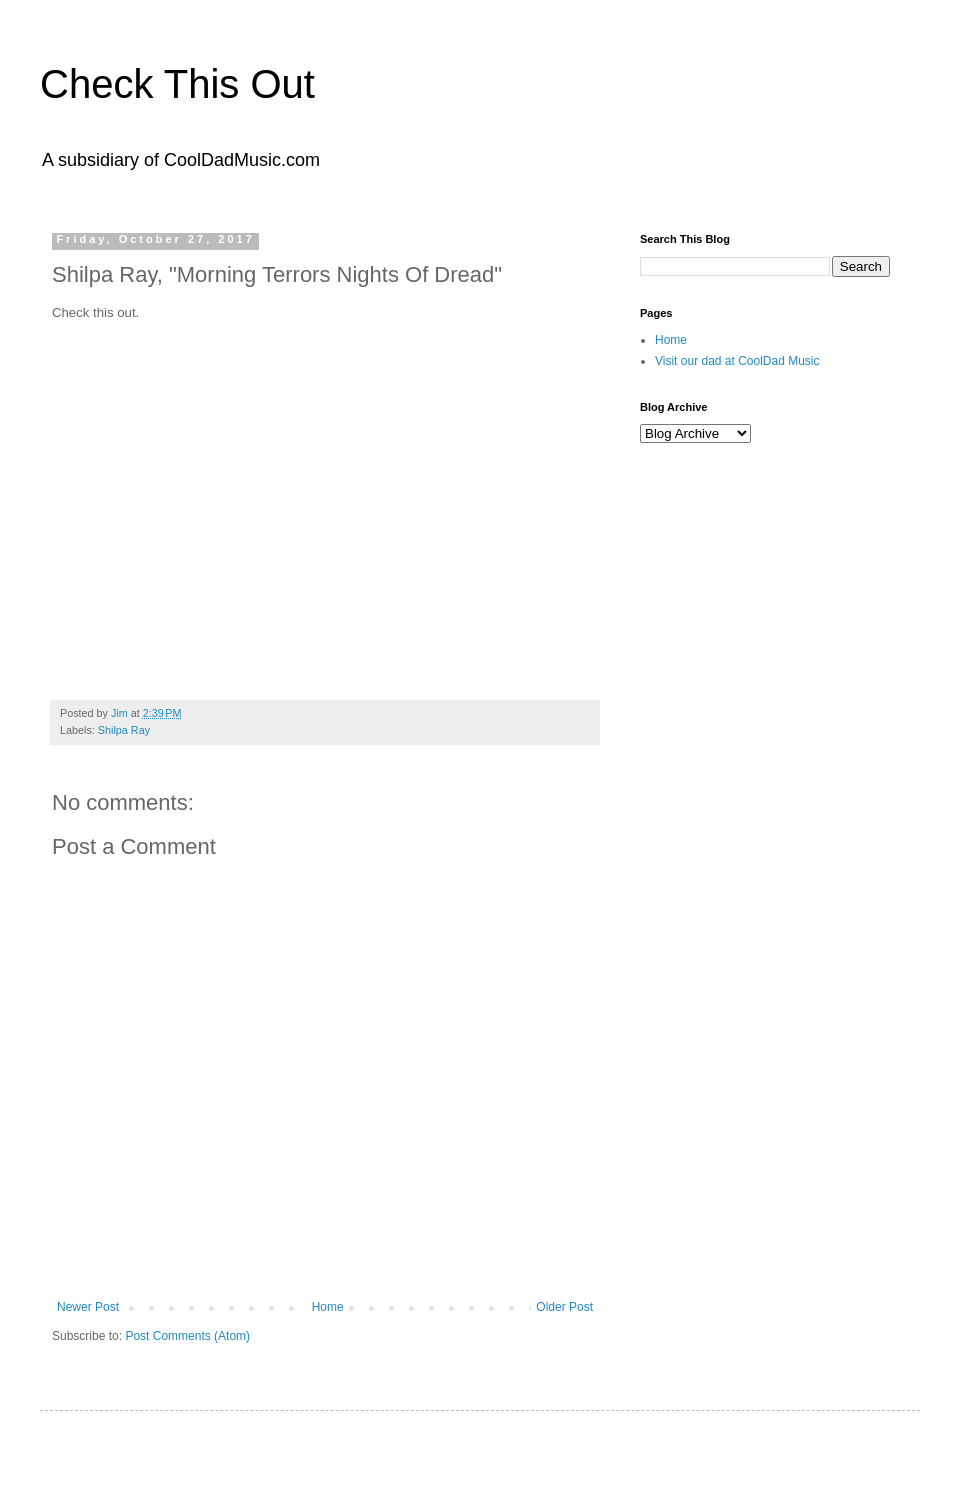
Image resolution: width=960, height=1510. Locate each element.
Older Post (564, 1307)
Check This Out (177, 84)
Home (328, 1307)
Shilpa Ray (124, 730)
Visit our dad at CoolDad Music (737, 361)
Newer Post (88, 1307)
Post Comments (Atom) (187, 1336)
